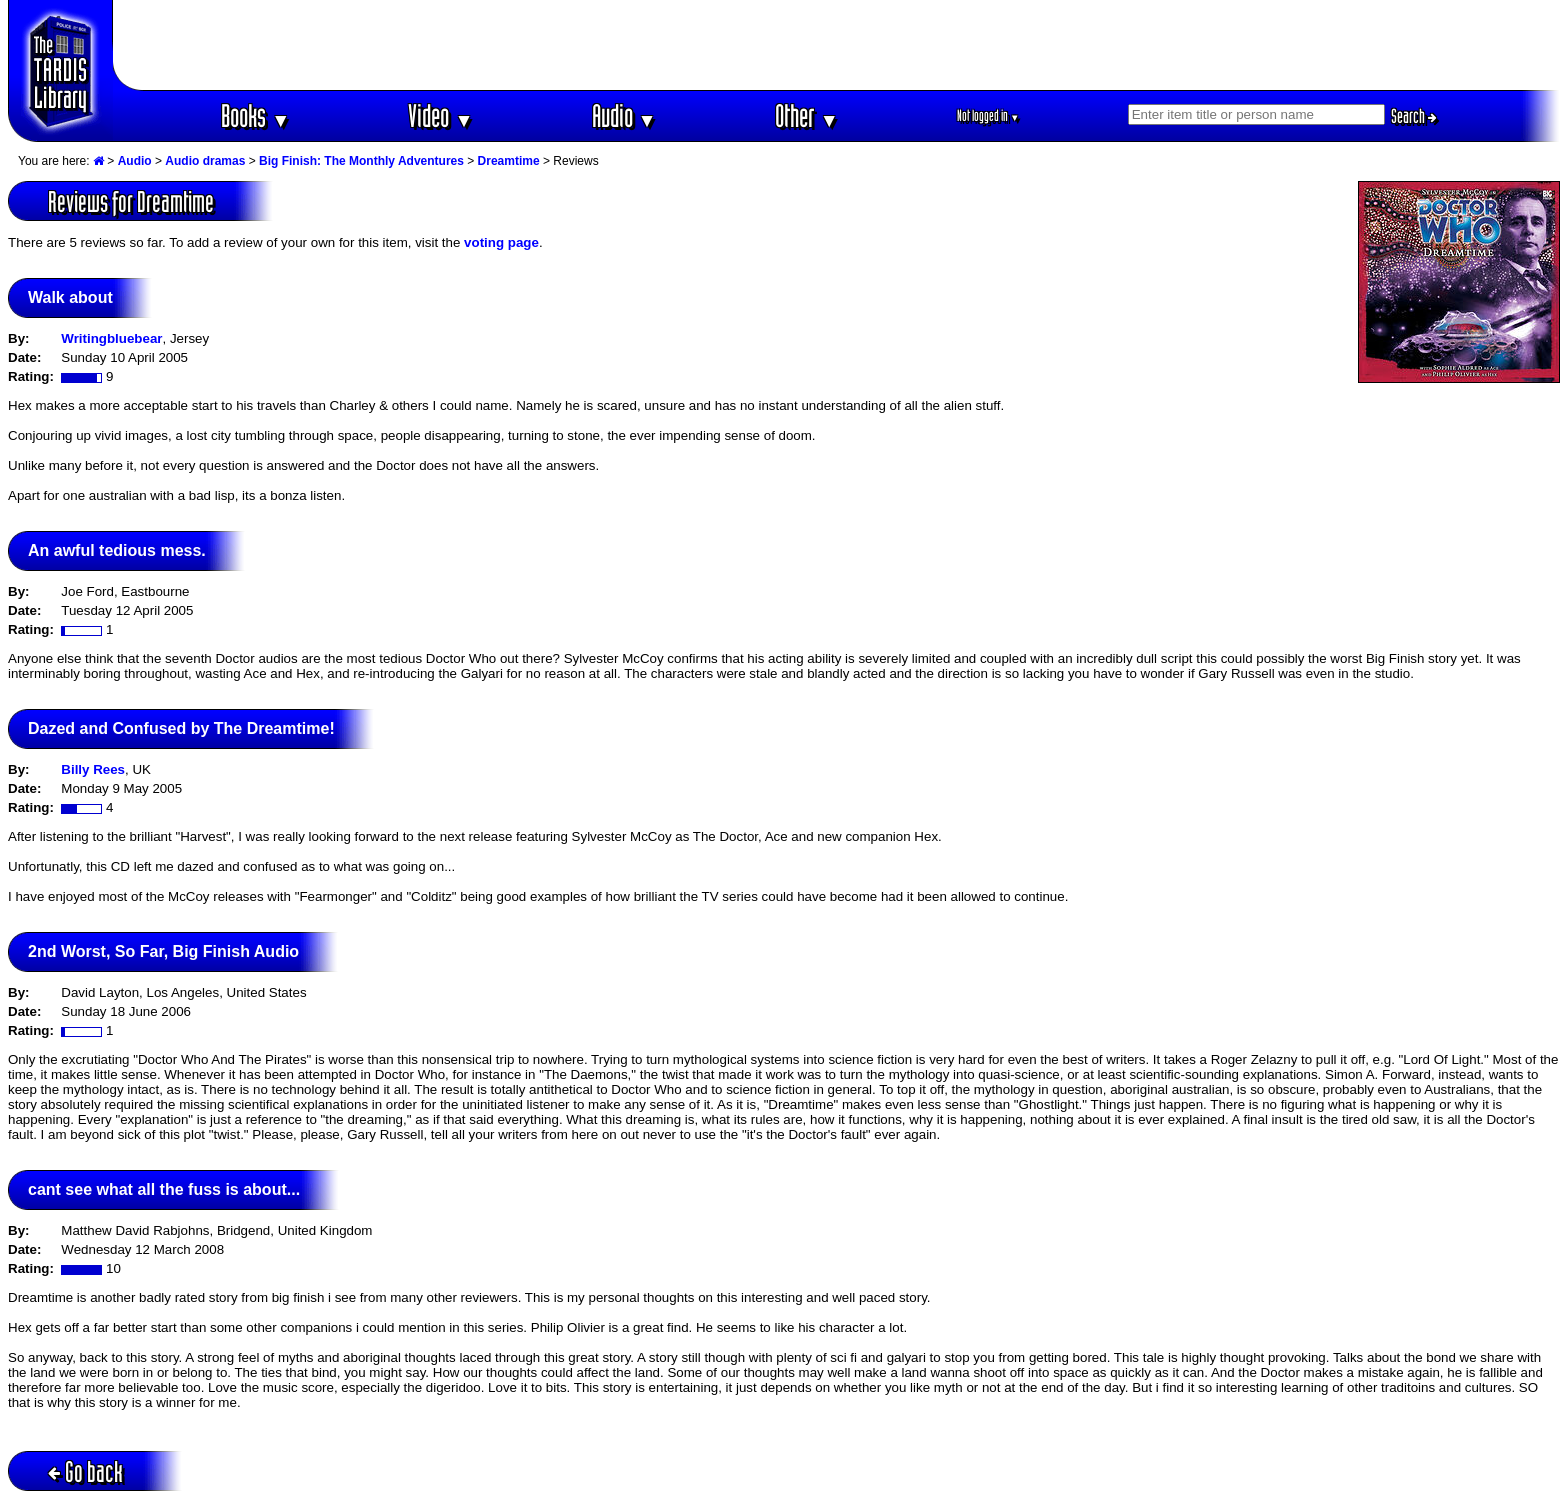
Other (807, 115)
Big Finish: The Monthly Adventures (361, 161)
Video (440, 115)
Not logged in (988, 115)
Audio (624, 115)
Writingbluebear (111, 338)
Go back (85, 1471)
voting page (501, 242)
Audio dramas (205, 161)
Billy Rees (93, 769)
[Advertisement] (837, 45)
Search (1414, 116)
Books (255, 115)
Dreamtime (509, 161)
